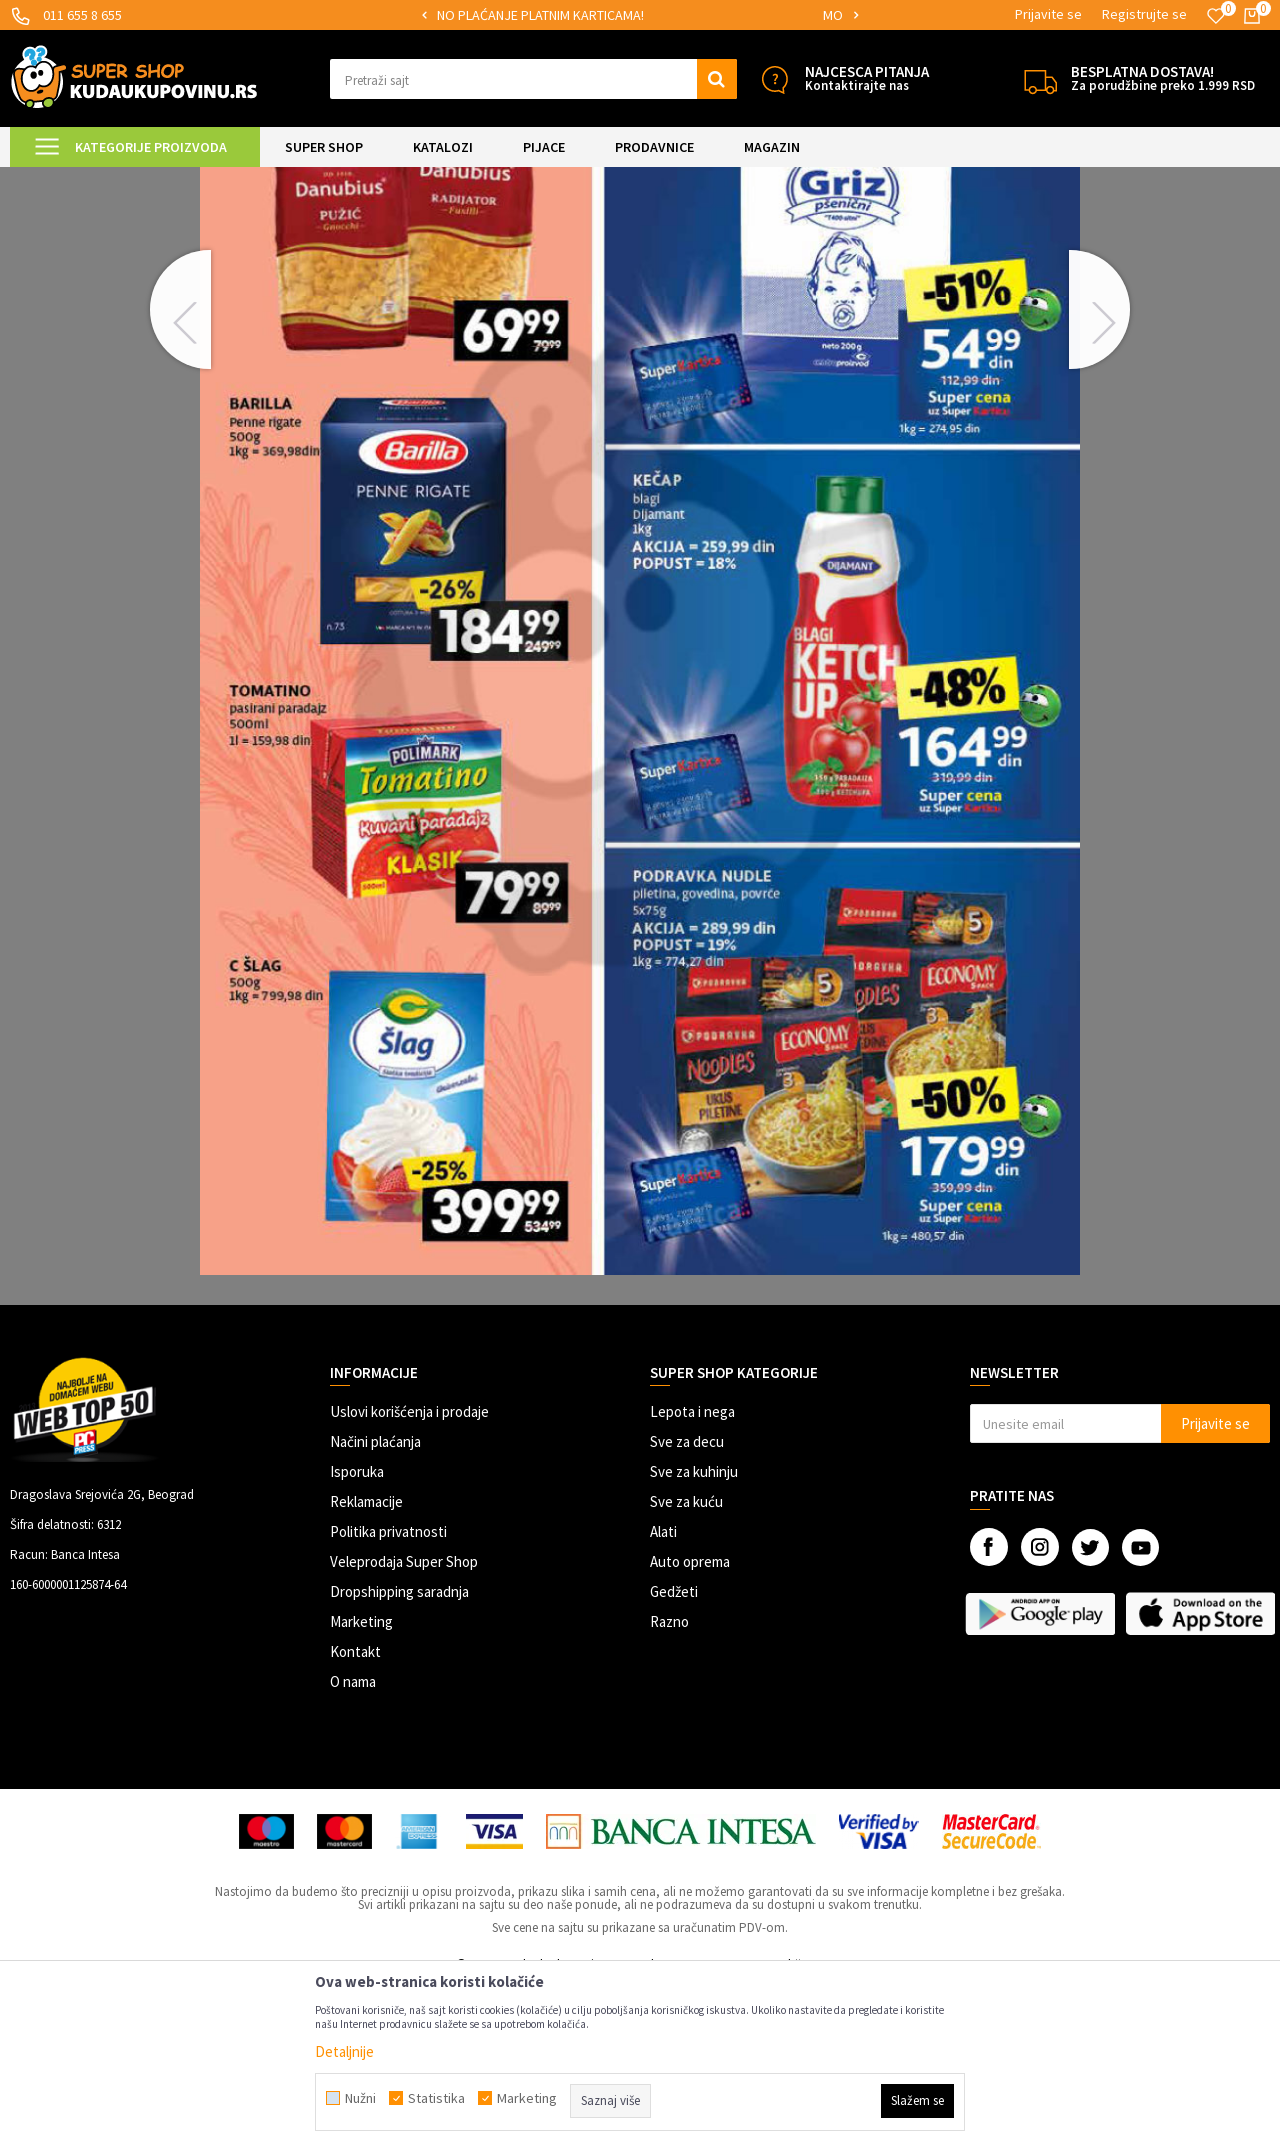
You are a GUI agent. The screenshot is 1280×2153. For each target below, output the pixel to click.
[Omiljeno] (1216, 16)
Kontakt (355, 1818)
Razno (669, 1788)
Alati (663, 1698)
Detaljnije (344, 2051)
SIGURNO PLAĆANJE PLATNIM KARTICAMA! (638, 15)
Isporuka (357, 1638)
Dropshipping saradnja (399, 1758)
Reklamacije (366, 1668)
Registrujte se (1144, 14)
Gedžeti (674, 1758)
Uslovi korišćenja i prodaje (409, 1578)
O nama (353, 1848)
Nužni (360, 2098)
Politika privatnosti (388, 1698)
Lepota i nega (692, 1578)
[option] (640, 15)
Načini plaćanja (375, 1608)
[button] (533, 79)
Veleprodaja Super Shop (404, 1728)
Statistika (436, 2098)
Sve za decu (687, 1608)
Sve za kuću (686, 1668)
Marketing (361, 1788)
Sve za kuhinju (694, 1638)
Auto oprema (690, 1728)
